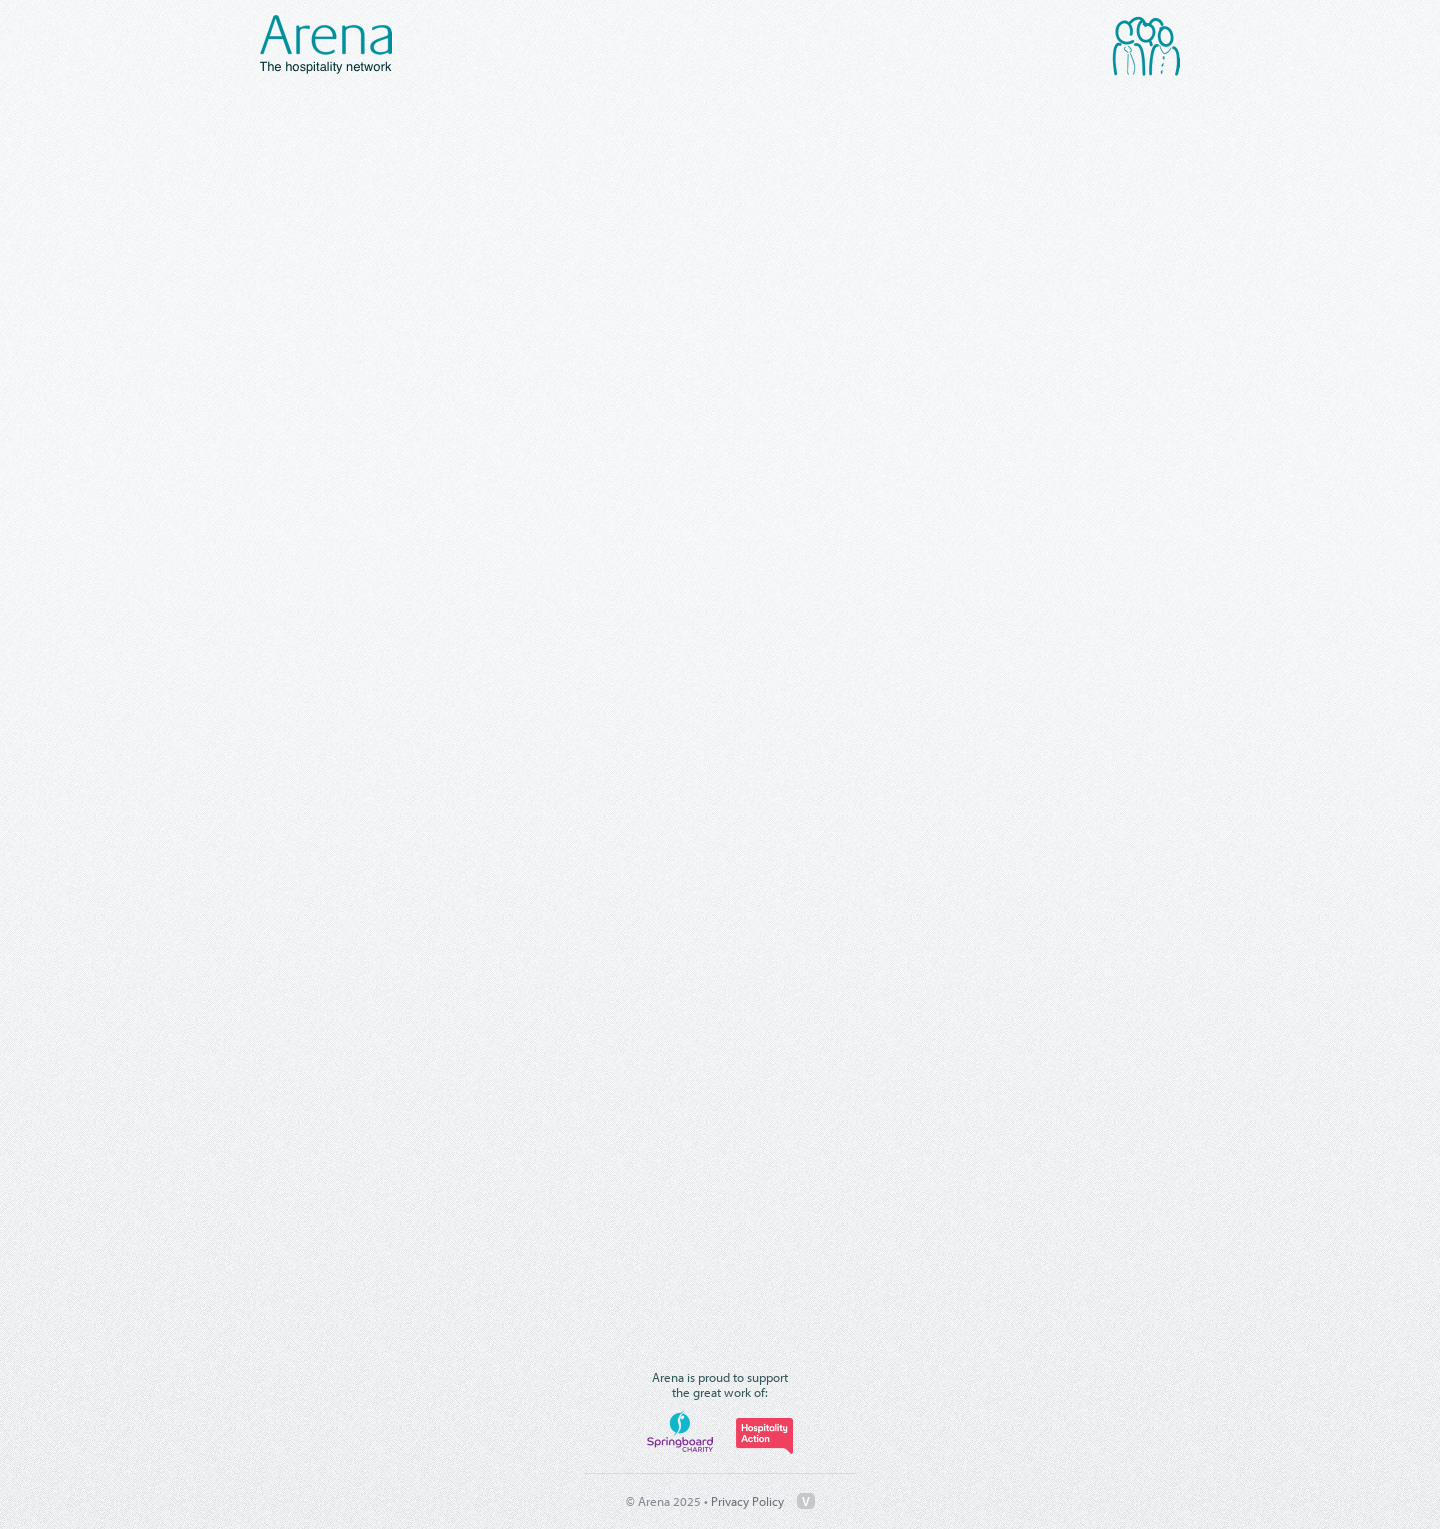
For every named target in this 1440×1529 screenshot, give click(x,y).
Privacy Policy (747, 1501)
